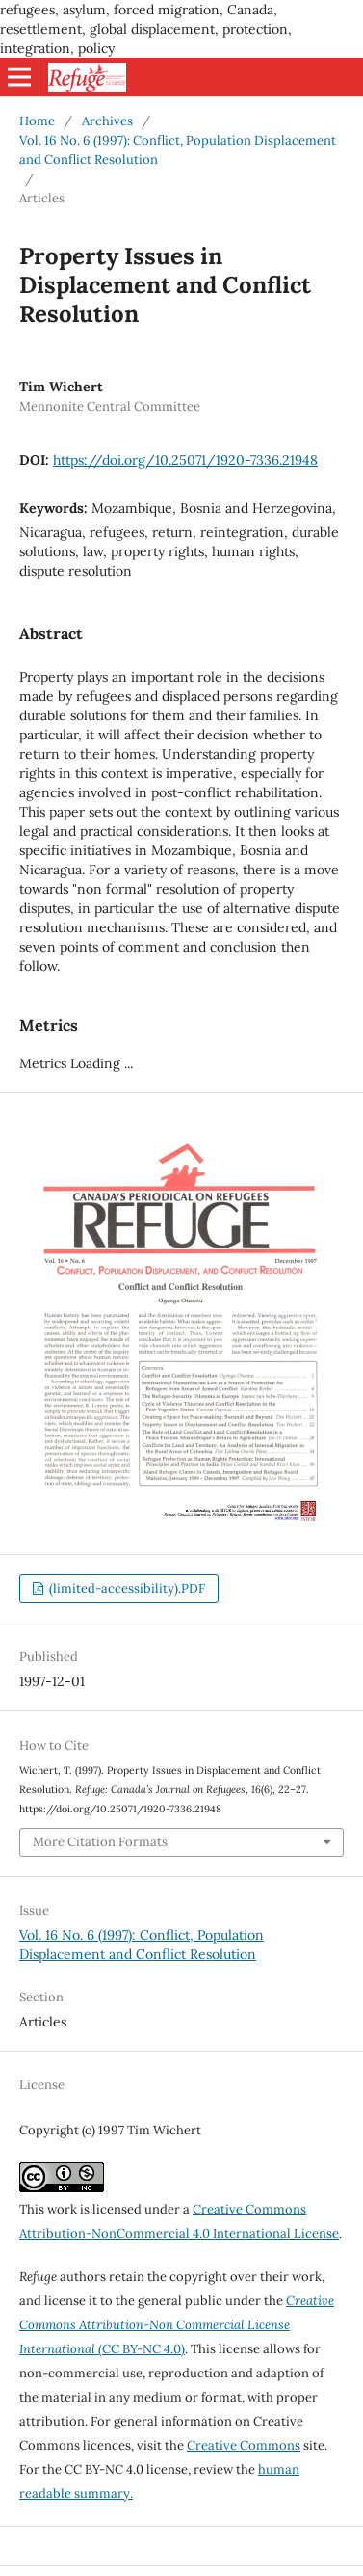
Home (37, 121)
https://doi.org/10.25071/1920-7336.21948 (185, 460)
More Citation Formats (100, 1842)
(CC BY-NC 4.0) (176, 2325)
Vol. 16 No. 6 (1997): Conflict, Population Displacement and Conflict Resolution (177, 150)
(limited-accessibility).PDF (125, 1588)
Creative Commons (243, 2445)
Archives (107, 121)
